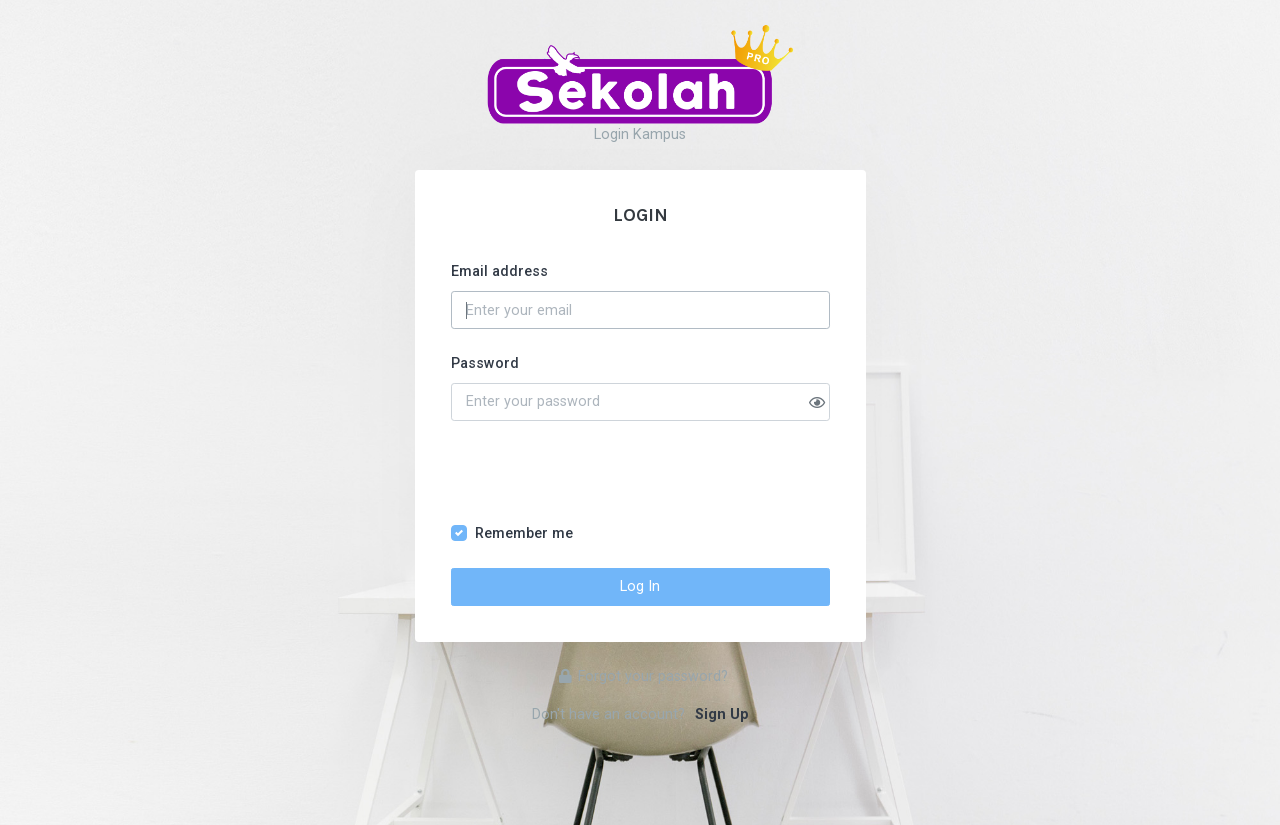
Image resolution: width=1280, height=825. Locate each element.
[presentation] (603, 484)
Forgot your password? (643, 676)
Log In (640, 586)
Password (485, 363)
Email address (499, 271)
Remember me (524, 533)
